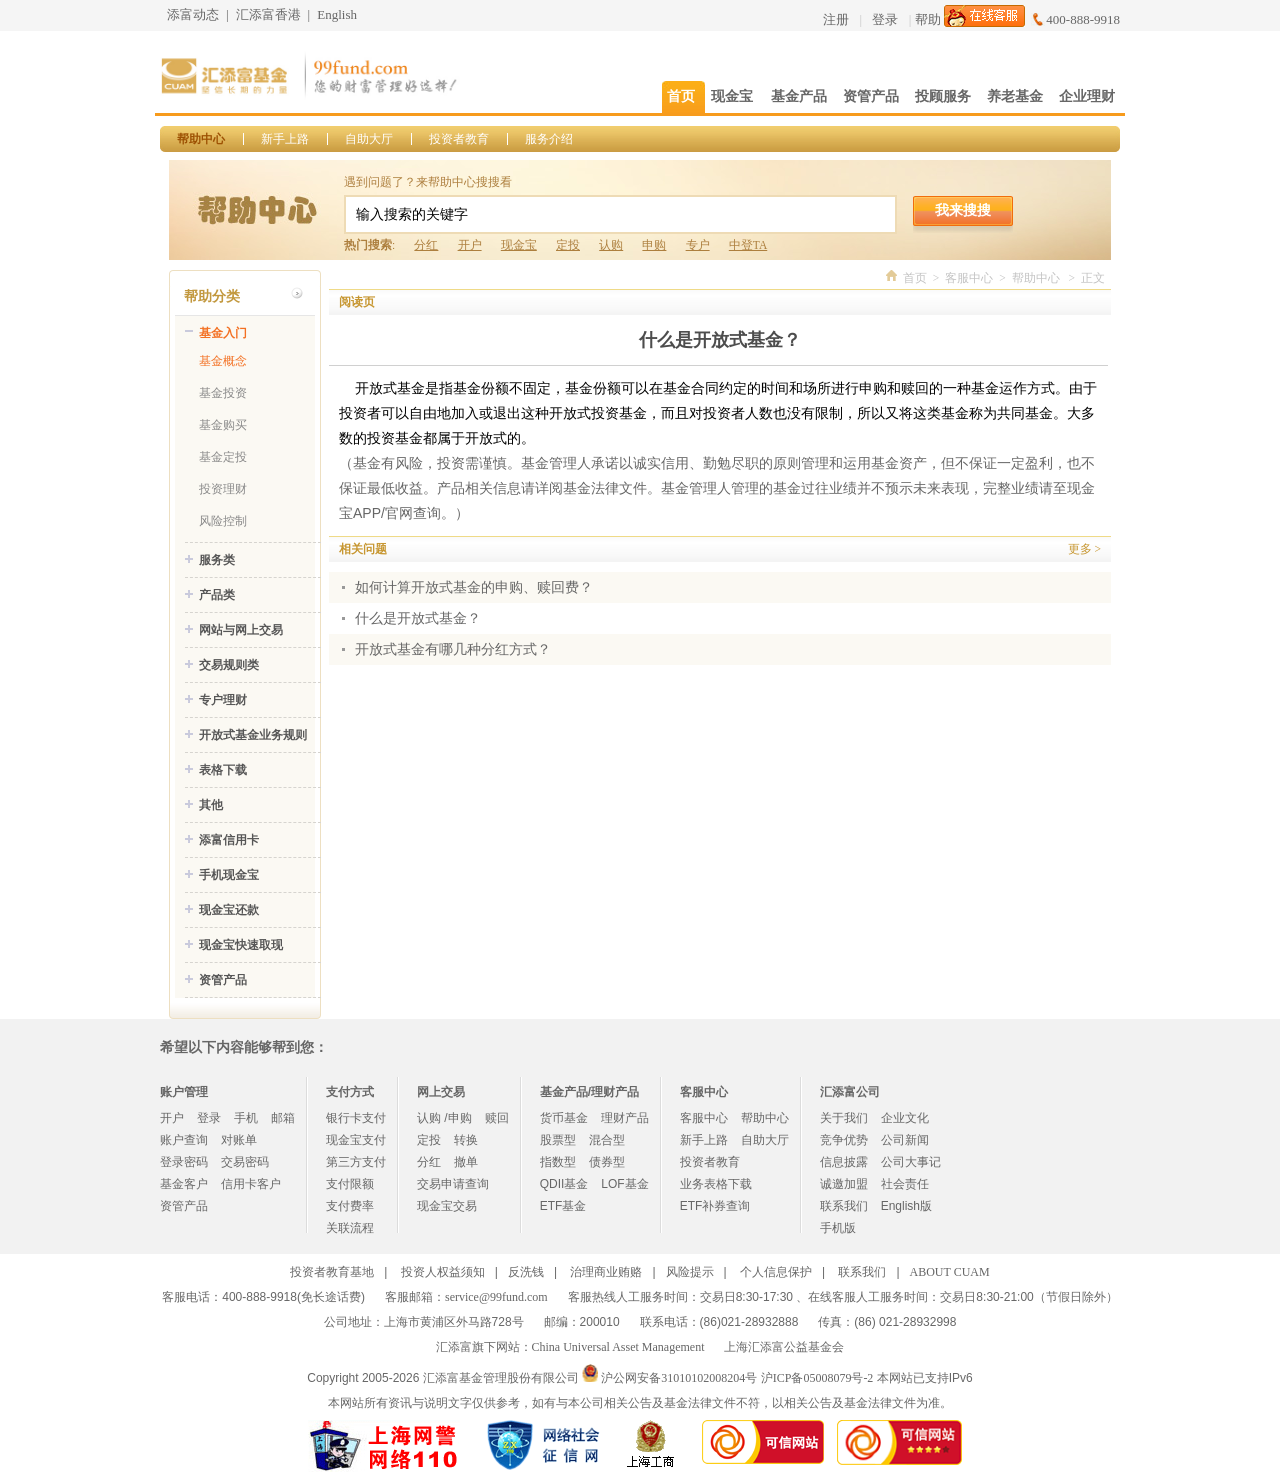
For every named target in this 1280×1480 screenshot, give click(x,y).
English (337, 14)
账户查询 (184, 1140)
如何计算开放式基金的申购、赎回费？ (474, 587)
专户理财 (223, 700)
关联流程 (350, 1228)
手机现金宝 (229, 875)
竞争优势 (844, 1140)
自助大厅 (369, 139)
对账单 (239, 1140)
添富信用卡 (229, 840)
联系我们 (844, 1206)
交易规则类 (229, 665)
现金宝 (519, 245)
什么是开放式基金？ (418, 618)
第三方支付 (356, 1162)
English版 (906, 1206)
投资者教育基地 (332, 1272)
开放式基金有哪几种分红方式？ (453, 649)
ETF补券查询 (715, 1206)
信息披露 (844, 1162)
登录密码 (184, 1162)
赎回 (497, 1118)
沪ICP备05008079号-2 (817, 1378)
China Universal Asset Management (618, 1347)
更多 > (1084, 549)
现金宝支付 (356, 1140)
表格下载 (223, 770)
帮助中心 (201, 139)
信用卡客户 (251, 1184)
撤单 (466, 1162)
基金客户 (184, 1184)
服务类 (217, 560)
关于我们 (844, 1118)
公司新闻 (905, 1140)
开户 (470, 245)
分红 (426, 245)
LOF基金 (624, 1184)
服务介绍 (549, 139)
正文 (1093, 278)
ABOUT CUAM (950, 1272)
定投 (568, 245)
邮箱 (283, 1118)
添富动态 (193, 14)
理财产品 (625, 1118)
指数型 (558, 1162)
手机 (246, 1118)
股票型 (558, 1140)
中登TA (748, 245)
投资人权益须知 (443, 1272)
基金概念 (223, 361)
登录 (885, 19)
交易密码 (245, 1162)
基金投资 (223, 393)
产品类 (217, 595)
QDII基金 (564, 1184)
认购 (611, 245)
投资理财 (223, 489)
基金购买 (223, 425)
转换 (466, 1140)
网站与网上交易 (241, 630)
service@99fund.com (496, 1297)
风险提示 (690, 1272)
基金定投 (223, 457)
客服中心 (969, 278)
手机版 (838, 1228)
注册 (836, 19)
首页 (915, 278)
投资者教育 (459, 139)
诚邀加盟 (844, 1184)
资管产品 (223, 980)
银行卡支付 (356, 1118)
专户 (698, 245)
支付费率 (350, 1206)
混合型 (607, 1140)
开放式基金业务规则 (253, 735)
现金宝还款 (229, 910)
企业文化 (905, 1118)
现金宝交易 (447, 1206)
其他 (211, 805)
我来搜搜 (963, 210)
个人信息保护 (776, 1272)
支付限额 (350, 1184)
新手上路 (285, 139)
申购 (654, 245)
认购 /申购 (444, 1118)
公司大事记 (911, 1162)
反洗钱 (526, 1272)
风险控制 (223, 521)
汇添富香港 (268, 14)
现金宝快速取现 (241, 945)
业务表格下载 (716, 1184)
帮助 (928, 19)
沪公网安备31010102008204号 (679, 1378)
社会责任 (905, 1184)
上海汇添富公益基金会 (784, 1347)
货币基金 (564, 1118)
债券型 (607, 1162)
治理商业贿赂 (606, 1272)
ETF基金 (563, 1206)
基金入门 (223, 333)
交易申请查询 (453, 1184)
